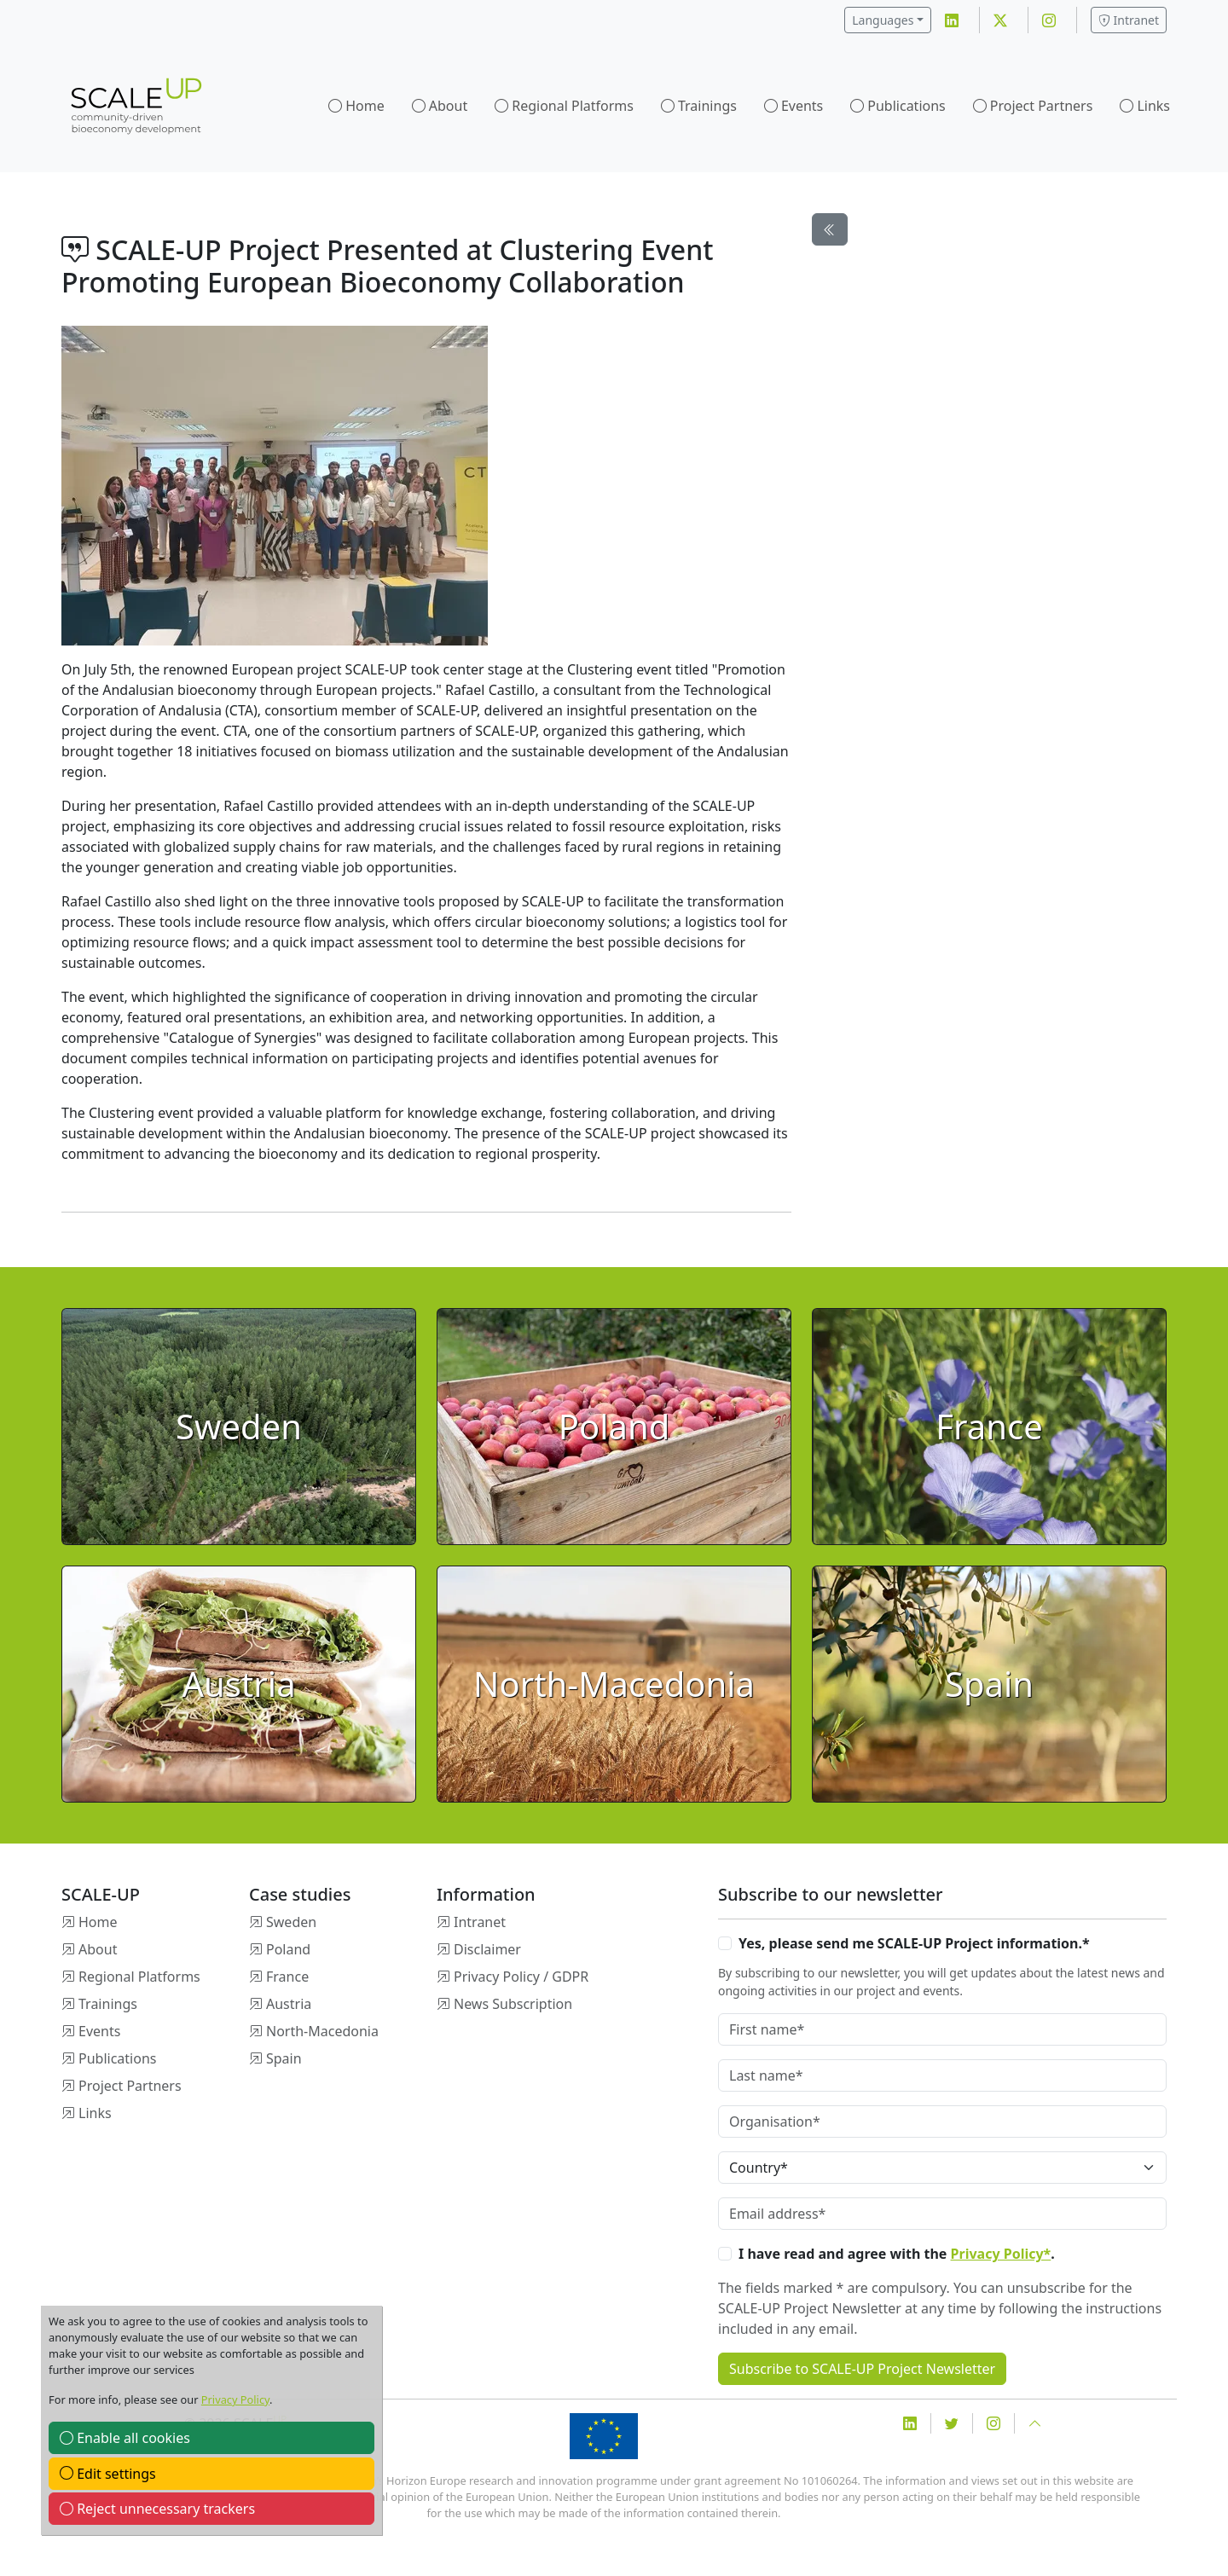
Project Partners (1041, 105)
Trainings (707, 105)
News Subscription (513, 2003)
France (287, 1976)
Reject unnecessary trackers (157, 2508)
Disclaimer (487, 1949)
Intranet (1128, 20)
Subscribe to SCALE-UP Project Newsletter (862, 2368)
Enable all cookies (125, 2437)
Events (802, 105)
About (448, 105)
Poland (288, 1949)
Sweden (291, 1922)
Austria (288, 2003)
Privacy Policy (235, 2399)
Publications (906, 105)
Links (1153, 105)
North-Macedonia (322, 2031)
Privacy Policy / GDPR (521, 1976)
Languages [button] (882, 20)
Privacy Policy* (1001, 2253)
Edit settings (108, 2473)
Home (365, 105)
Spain (284, 2058)
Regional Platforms (573, 105)
